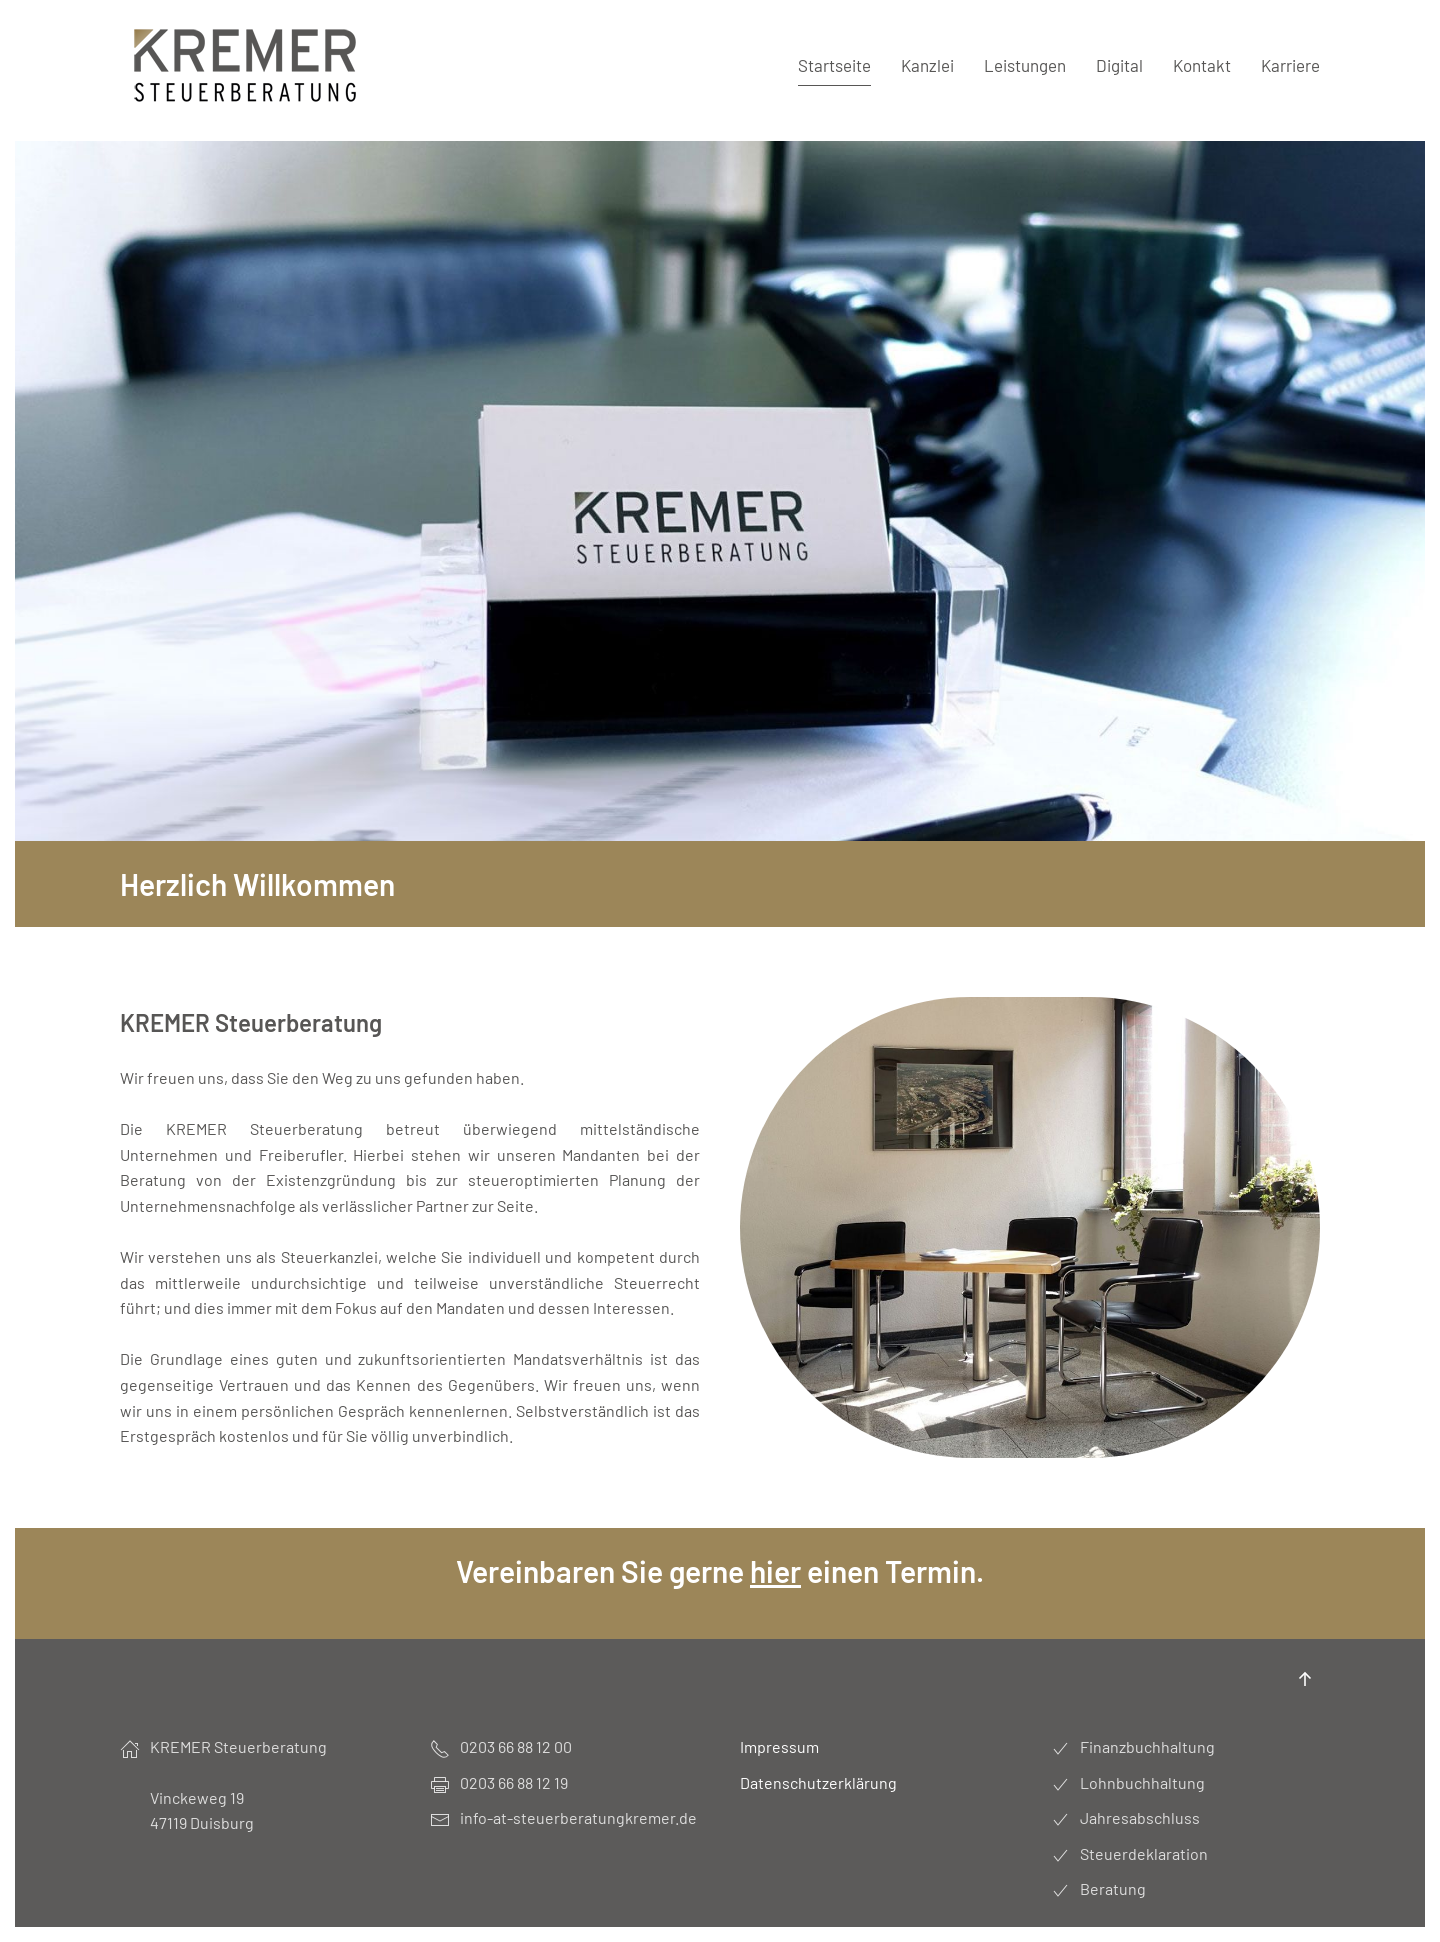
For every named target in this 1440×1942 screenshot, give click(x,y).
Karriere (1290, 65)
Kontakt (1202, 65)
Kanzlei (927, 65)
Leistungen (1025, 65)
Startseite (834, 65)
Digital (1119, 65)
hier (775, 1571)
